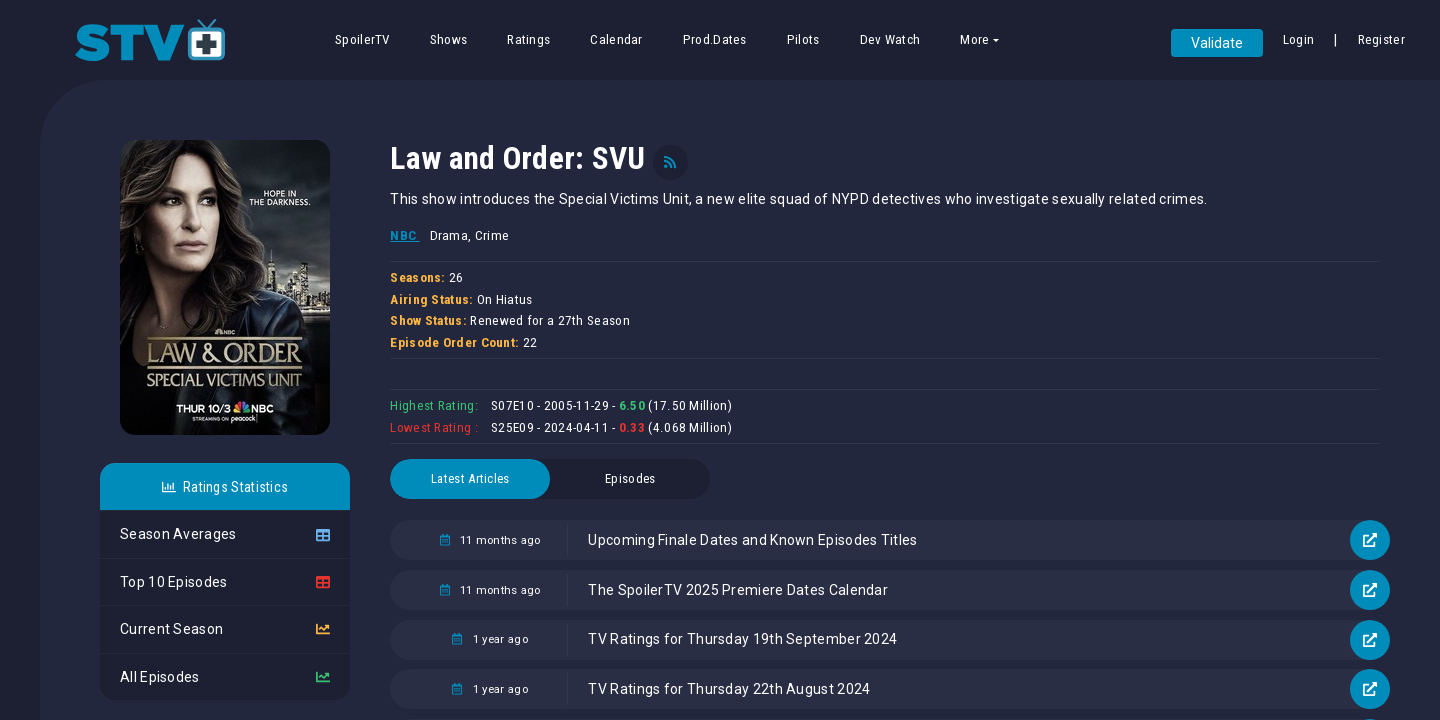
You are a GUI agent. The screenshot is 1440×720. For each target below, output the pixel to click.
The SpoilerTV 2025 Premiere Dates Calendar (738, 590)
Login (1299, 39)
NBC (404, 235)
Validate (1217, 43)
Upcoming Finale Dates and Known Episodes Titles (752, 540)
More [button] (974, 39)
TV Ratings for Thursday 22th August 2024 (729, 689)
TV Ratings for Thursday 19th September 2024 (742, 639)
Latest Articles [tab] (470, 478)
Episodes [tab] (630, 478)
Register (1381, 39)
